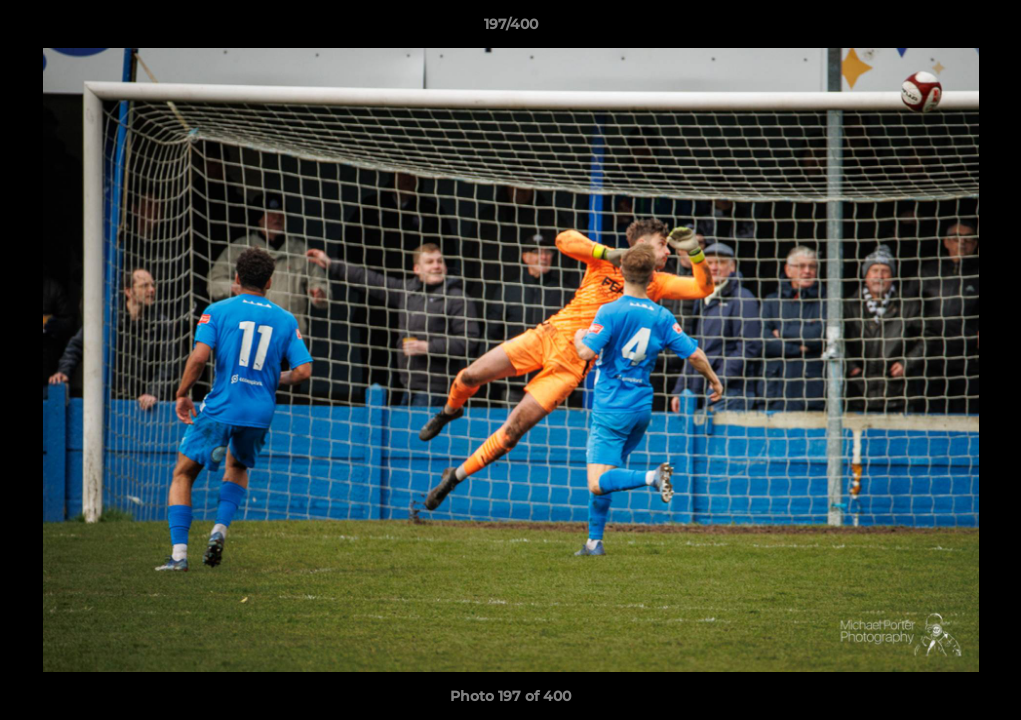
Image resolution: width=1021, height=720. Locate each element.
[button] (985, 29)
